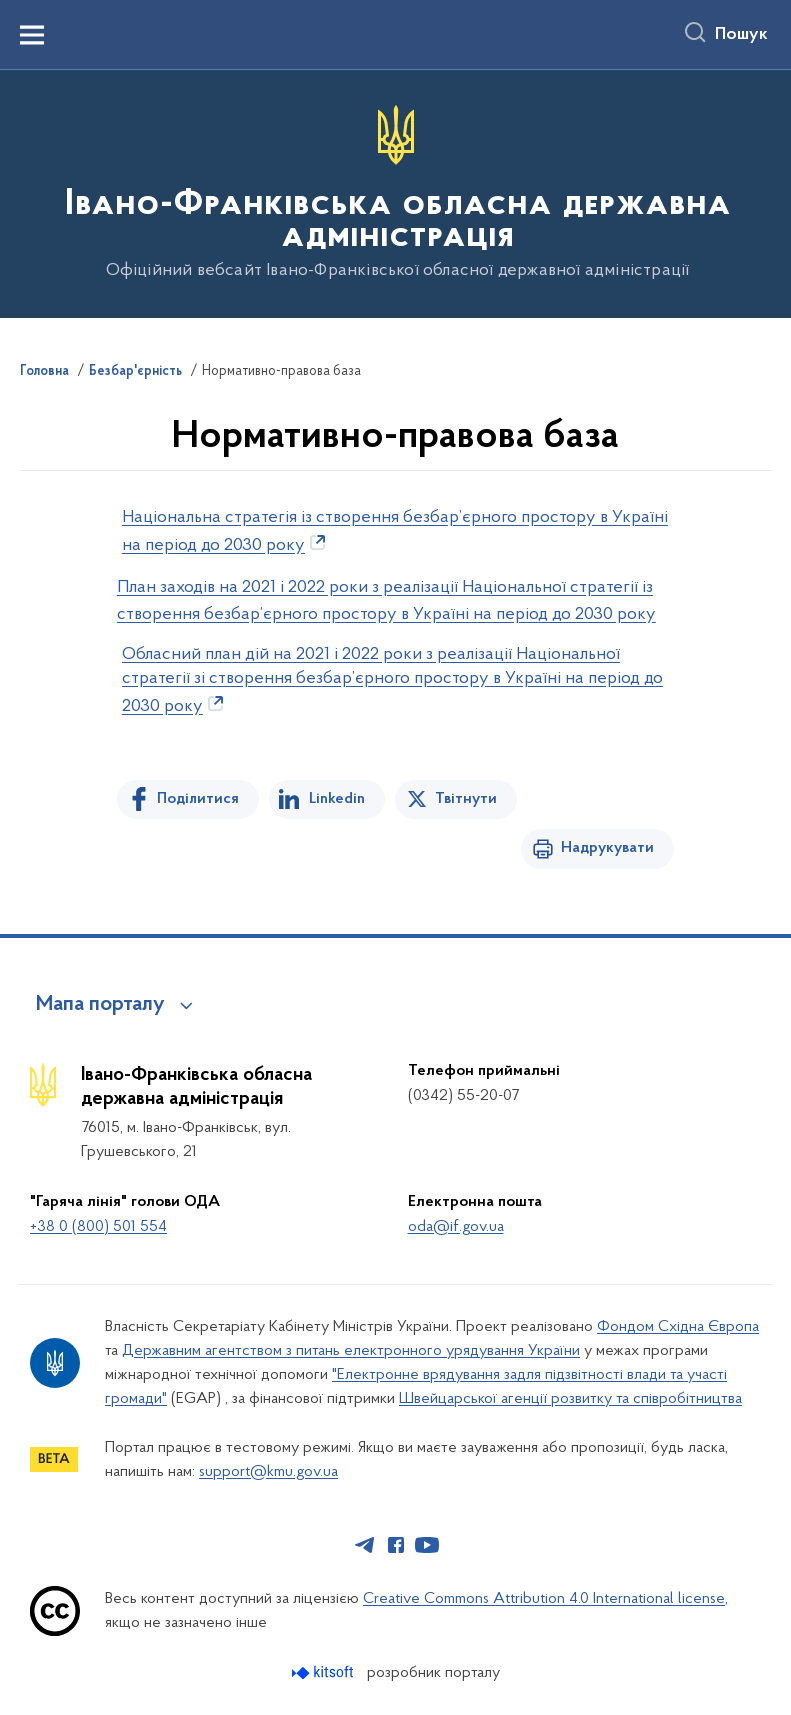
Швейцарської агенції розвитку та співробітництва (570, 1399)
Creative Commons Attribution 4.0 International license (544, 1599)
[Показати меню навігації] (32, 35)
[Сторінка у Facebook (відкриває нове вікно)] (396, 1545)
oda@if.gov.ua (456, 1227)
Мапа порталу (100, 1005)
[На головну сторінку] (395, 192)
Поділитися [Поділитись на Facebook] (198, 799)
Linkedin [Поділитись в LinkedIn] (337, 799)
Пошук (741, 35)
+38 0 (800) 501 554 (98, 1227)
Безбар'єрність (135, 372)
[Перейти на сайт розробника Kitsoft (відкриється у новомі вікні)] (324, 1672)
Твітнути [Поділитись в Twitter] (466, 799)
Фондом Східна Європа (678, 1327)
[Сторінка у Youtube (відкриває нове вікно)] (427, 1545)
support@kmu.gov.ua (268, 1472)
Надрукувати (607, 848)
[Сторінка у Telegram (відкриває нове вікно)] (365, 1545)
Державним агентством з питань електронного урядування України (351, 1351)
